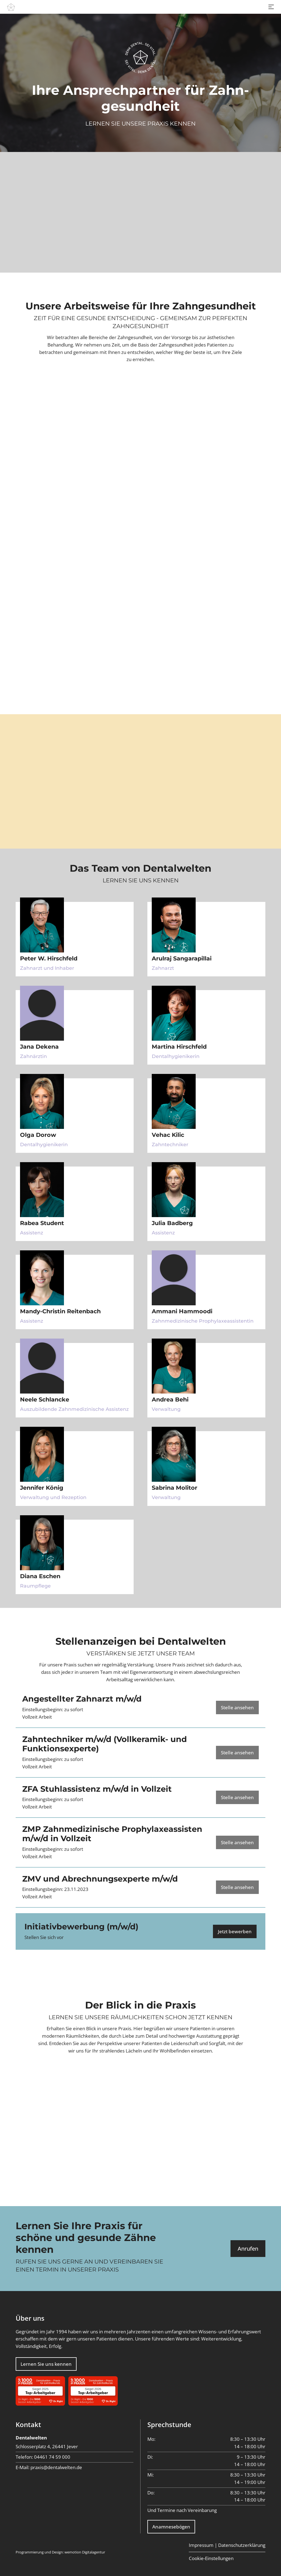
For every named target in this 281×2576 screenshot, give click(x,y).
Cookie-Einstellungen (211, 2558)
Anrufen (248, 2248)
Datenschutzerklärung (241, 2545)
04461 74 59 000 (52, 2457)
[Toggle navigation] (271, 7)
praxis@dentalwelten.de (56, 2467)
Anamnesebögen (171, 2527)
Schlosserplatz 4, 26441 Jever (47, 2446)
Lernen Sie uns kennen (46, 2364)
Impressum (201, 2545)
